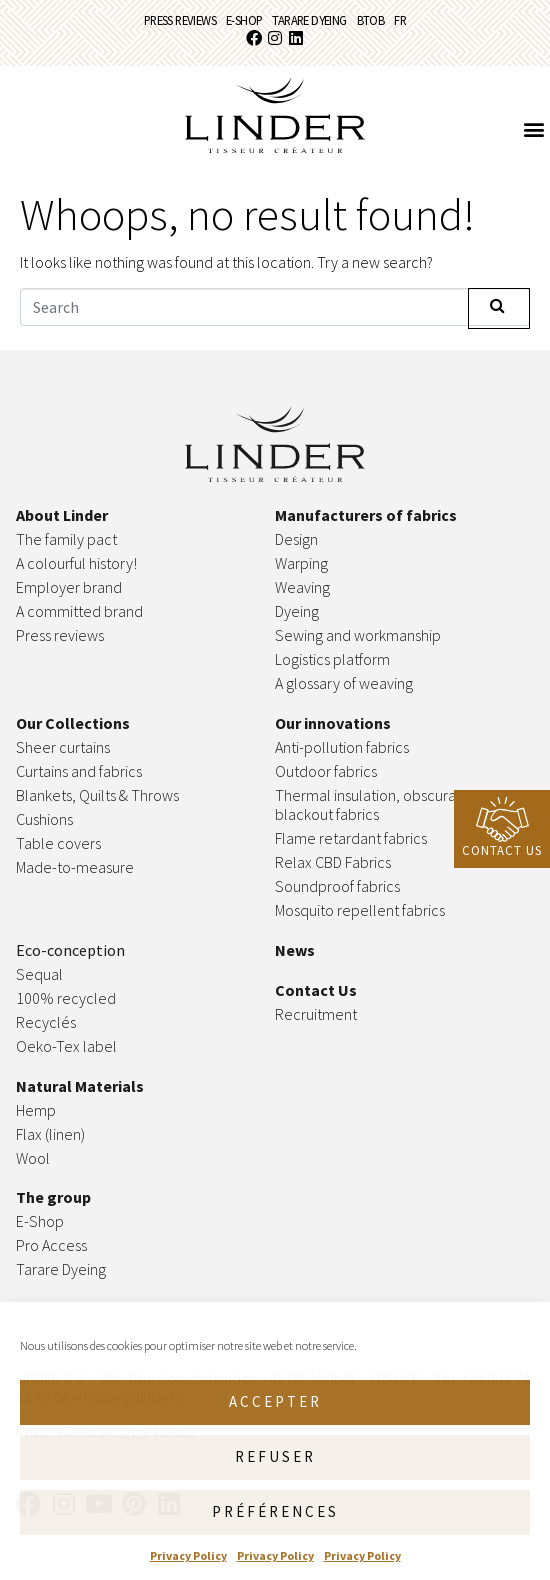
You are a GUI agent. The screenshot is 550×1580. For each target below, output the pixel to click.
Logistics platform (332, 659)
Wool (33, 1158)
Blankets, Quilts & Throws (97, 795)
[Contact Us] (502, 819)
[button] (533, 128)
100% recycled (66, 998)
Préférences (275, 1511)
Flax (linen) (50, 1134)
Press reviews (180, 20)
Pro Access (51, 1245)
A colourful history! (76, 563)
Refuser (275, 1456)
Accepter (275, 1401)
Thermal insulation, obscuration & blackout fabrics (384, 804)
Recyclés (46, 1022)
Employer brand (69, 587)
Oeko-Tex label (66, 1046)
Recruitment (316, 1014)
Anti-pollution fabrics (342, 747)
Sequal (39, 974)
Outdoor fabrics (326, 771)
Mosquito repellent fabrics (360, 910)
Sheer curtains (63, 747)
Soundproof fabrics (337, 886)
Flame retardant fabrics (351, 838)
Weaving (302, 587)
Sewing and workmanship (358, 635)
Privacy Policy (188, 1555)
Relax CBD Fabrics (333, 862)
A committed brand (79, 611)
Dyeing (297, 611)
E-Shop (244, 20)
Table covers (58, 843)
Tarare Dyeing (309, 20)
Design (296, 539)
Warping (303, 563)
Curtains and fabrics (79, 771)
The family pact (66, 539)
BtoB (371, 20)
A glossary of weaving (344, 683)
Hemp (36, 1110)
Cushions (44, 819)
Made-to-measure (75, 867)
